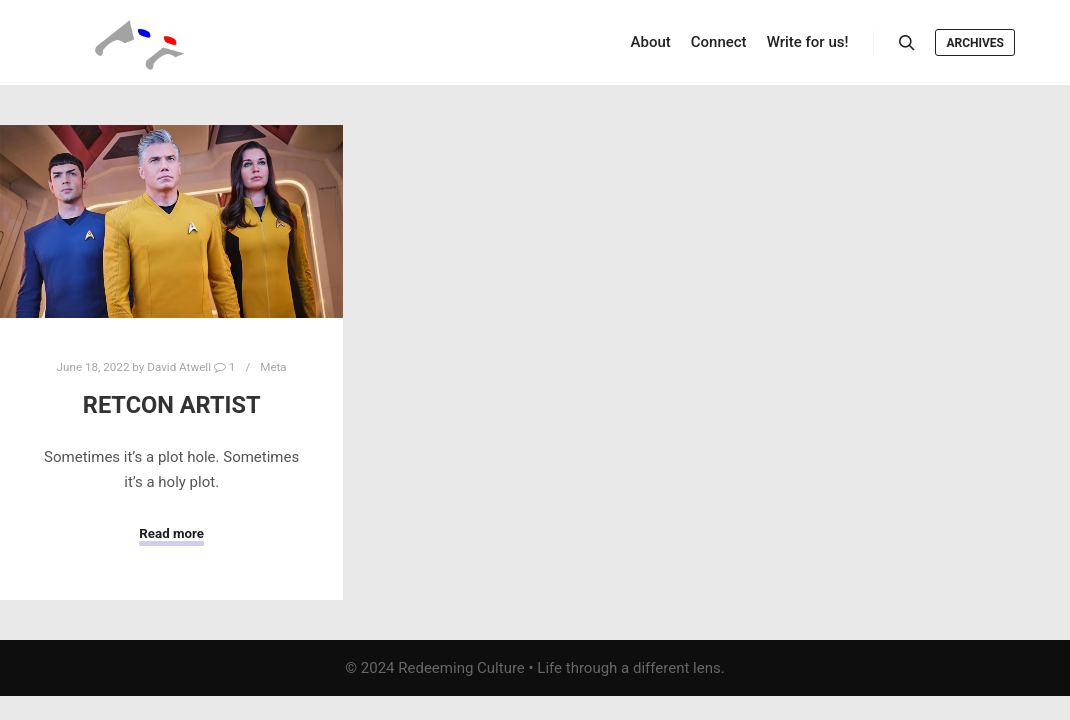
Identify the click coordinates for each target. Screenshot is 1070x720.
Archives (975, 43)
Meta (273, 367)
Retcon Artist (172, 405)
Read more (171, 533)
